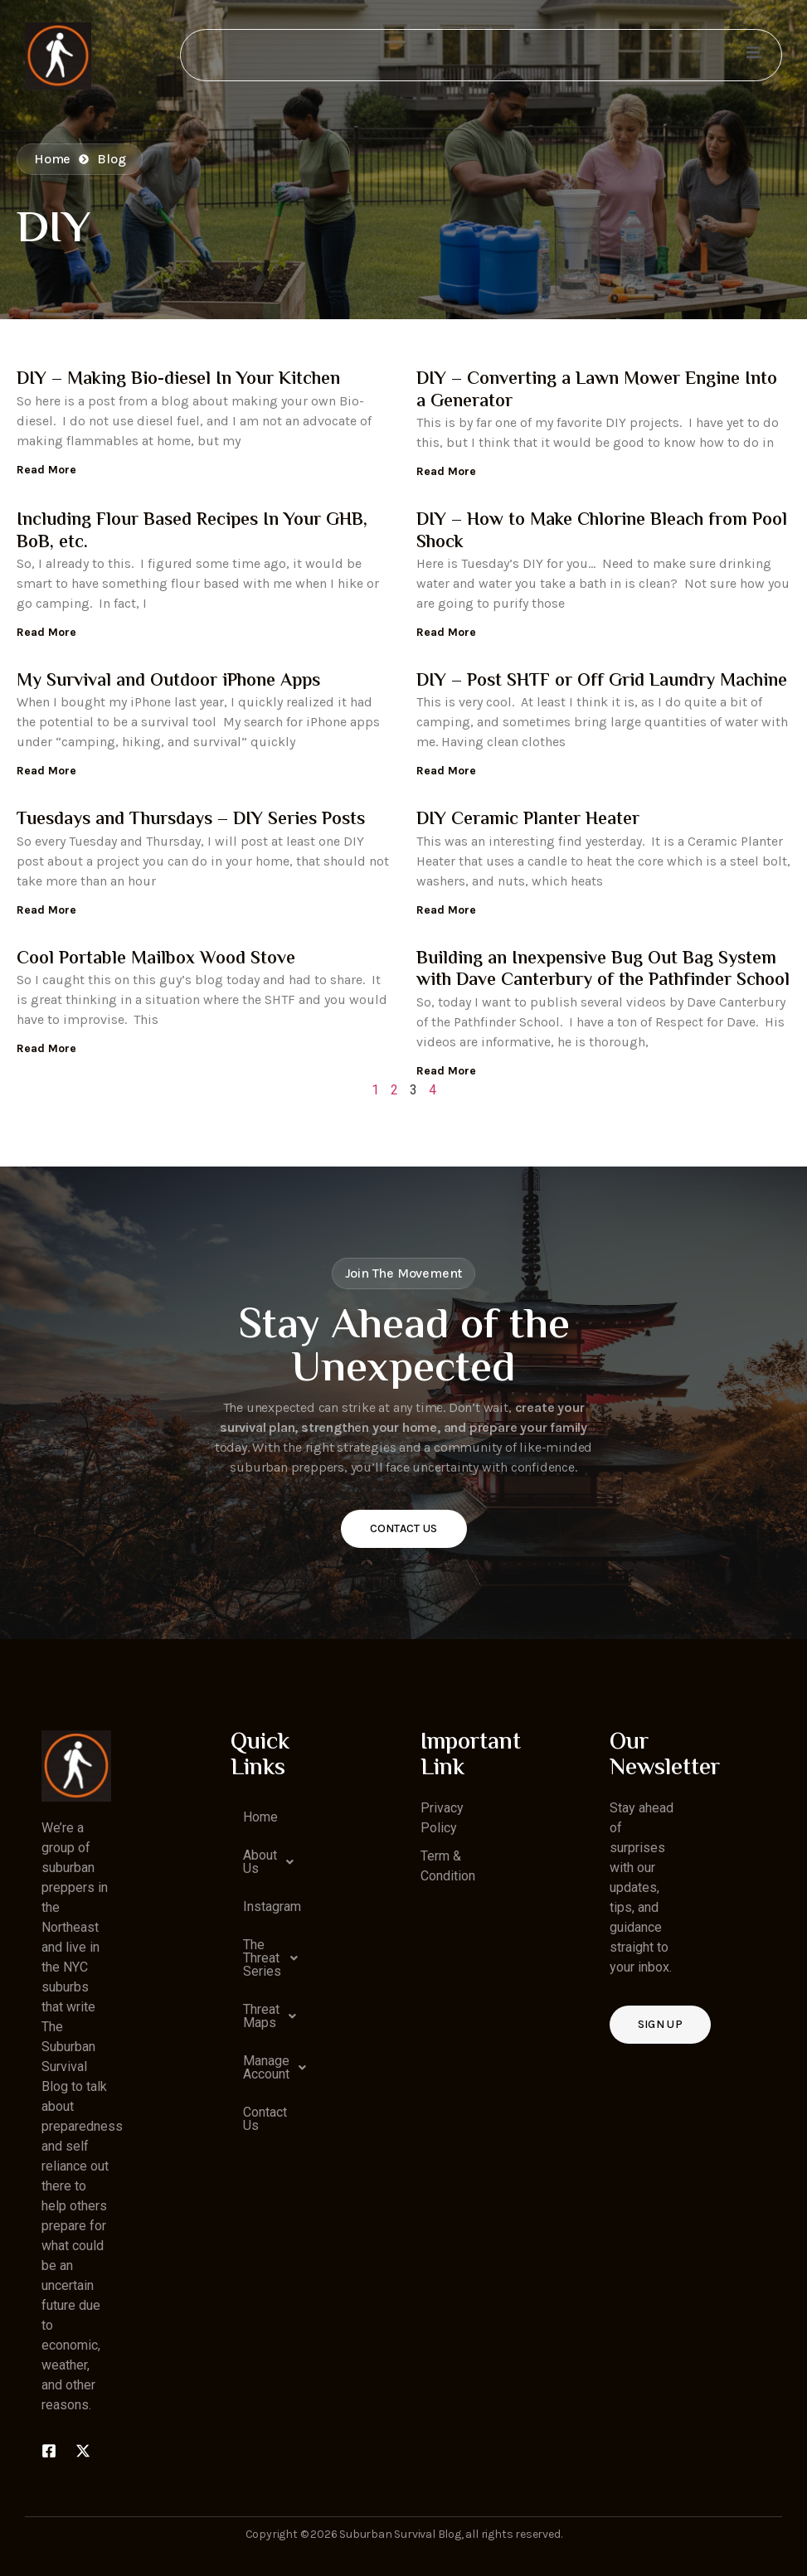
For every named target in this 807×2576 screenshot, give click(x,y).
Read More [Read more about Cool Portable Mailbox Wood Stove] (46, 1048)
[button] (265, 1862)
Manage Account (271, 2068)
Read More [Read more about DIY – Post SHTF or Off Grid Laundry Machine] (446, 771)
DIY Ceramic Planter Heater (527, 820)
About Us (271, 1862)
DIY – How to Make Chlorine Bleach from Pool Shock (601, 531)
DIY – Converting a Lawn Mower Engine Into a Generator (596, 390)
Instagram (271, 1906)
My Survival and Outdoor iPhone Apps (168, 681)
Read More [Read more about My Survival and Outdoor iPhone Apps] (46, 771)
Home (260, 1817)
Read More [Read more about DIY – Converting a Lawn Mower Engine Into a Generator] (446, 471)
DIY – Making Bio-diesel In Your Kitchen (178, 380)
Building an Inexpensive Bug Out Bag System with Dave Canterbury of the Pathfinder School (603, 970)
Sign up (660, 2024)
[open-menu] (752, 55)
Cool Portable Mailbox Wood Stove (156, 959)
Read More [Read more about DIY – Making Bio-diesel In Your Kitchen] (46, 470)
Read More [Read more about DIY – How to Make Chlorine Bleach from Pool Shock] (446, 632)
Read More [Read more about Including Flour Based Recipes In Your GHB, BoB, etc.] (46, 632)
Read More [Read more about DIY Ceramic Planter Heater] (446, 910)
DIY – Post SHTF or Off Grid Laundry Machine (601, 681)
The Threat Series (271, 1958)
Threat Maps (271, 2016)
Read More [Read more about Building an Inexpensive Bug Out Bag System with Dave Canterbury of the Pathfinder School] (446, 1071)
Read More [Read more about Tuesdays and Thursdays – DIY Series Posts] (46, 910)
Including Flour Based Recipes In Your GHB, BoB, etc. (192, 531)
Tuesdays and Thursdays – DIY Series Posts (191, 820)
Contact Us (404, 1528)
